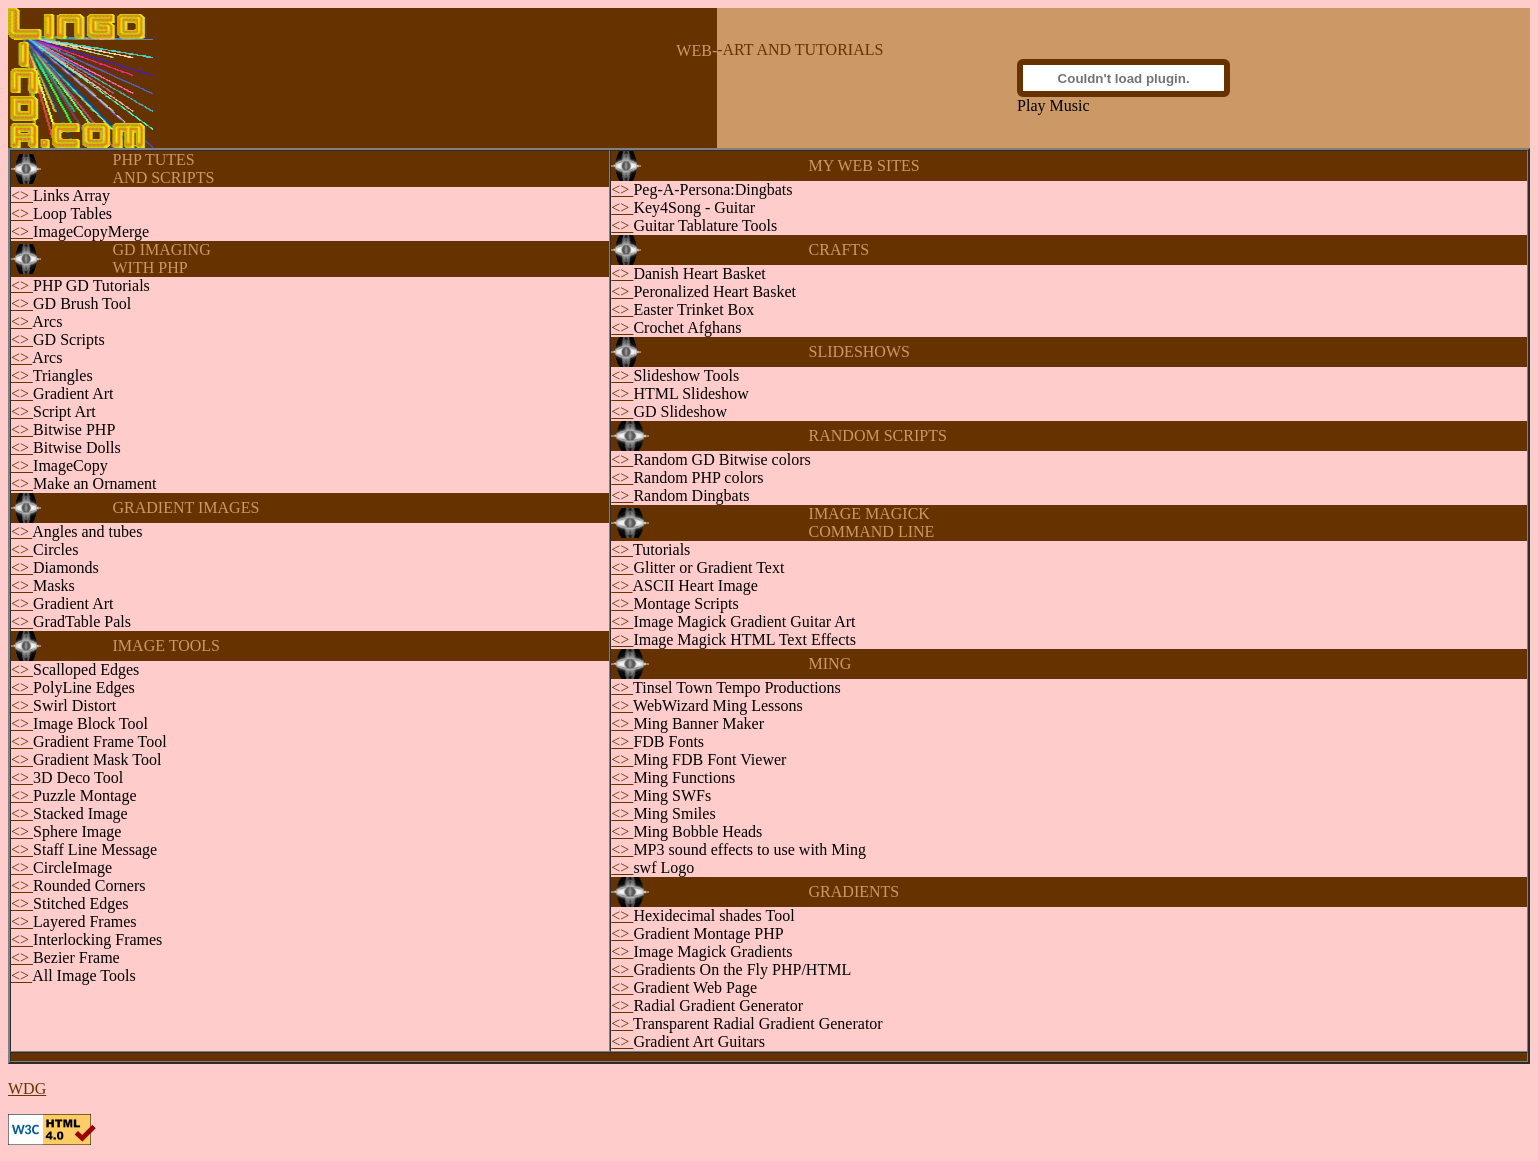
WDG (27, 1088)
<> (22, 195)
